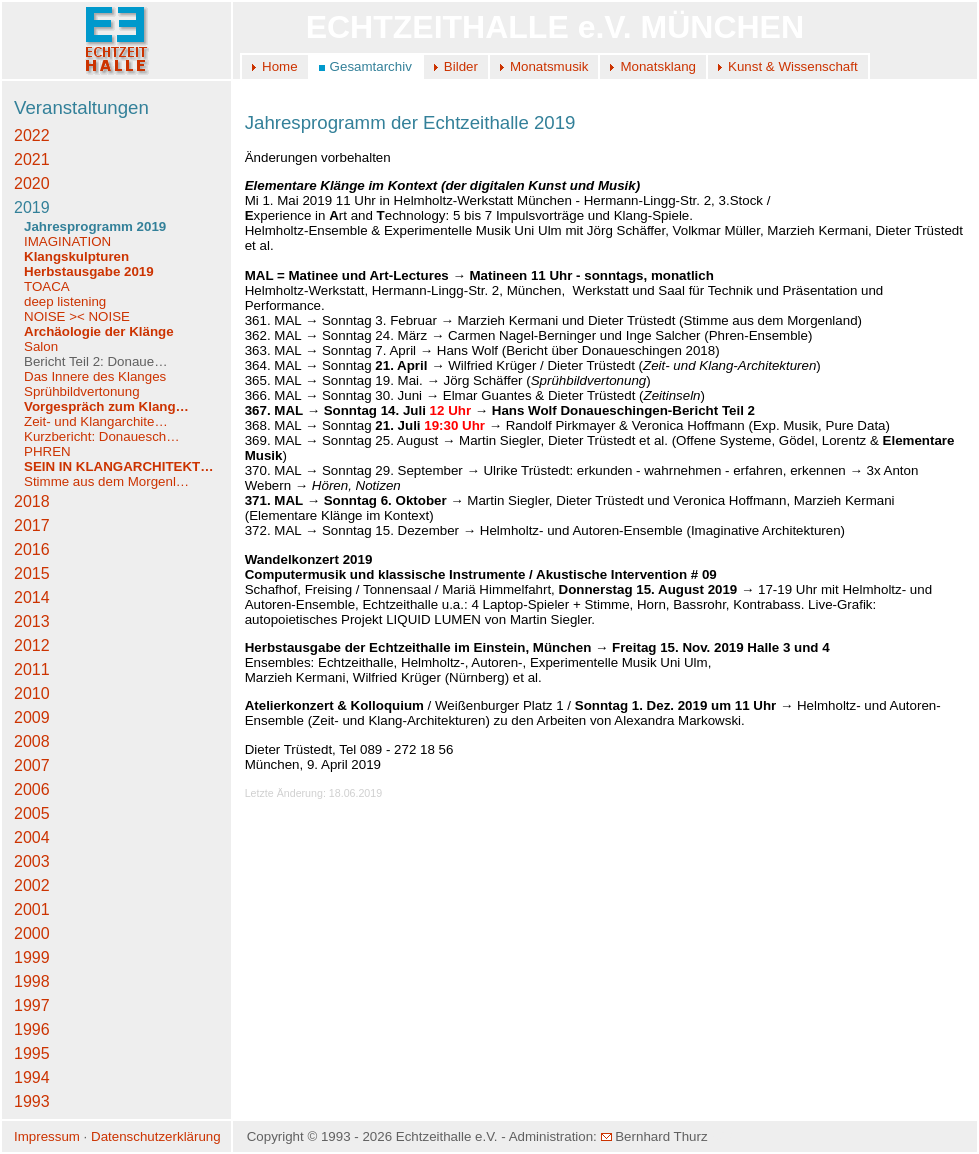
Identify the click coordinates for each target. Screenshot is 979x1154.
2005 (32, 813)
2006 (32, 789)
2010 (32, 693)
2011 (32, 669)
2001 (32, 909)
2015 (32, 573)
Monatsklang (658, 66)
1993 (32, 1101)
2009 (32, 717)
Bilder (461, 66)
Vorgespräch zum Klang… (106, 406)
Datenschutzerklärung (156, 1136)
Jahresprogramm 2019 (95, 226)
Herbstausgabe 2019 (89, 271)
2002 (32, 885)
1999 (32, 957)
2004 (32, 837)
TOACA (47, 286)
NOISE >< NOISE (77, 316)
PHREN (47, 451)
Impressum (47, 1136)
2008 (32, 741)
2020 (32, 183)
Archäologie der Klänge (99, 331)
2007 (32, 765)
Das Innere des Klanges (95, 376)
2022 (32, 135)
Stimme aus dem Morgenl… (106, 481)
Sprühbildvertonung (82, 391)
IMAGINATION (67, 241)
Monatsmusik (549, 66)
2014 (32, 597)
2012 (32, 645)
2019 (32, 207)
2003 (32, 861)
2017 (32, 525)
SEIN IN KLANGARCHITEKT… (119, 466)
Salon (41, 346)
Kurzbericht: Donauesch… (102, 436)
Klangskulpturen (76, 256)
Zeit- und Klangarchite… (96, 421)
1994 (32, 1077)
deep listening (65, 301)
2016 (32, 549)
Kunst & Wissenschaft (793, 66)
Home (280, 66)
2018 (32, 501)
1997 (32, 1005)
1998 (32, 981)
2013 (32, 621)
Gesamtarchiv (371, 66)
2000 (32, 933)
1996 (32, 1029)
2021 (32, 159)
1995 (32, 1053)
